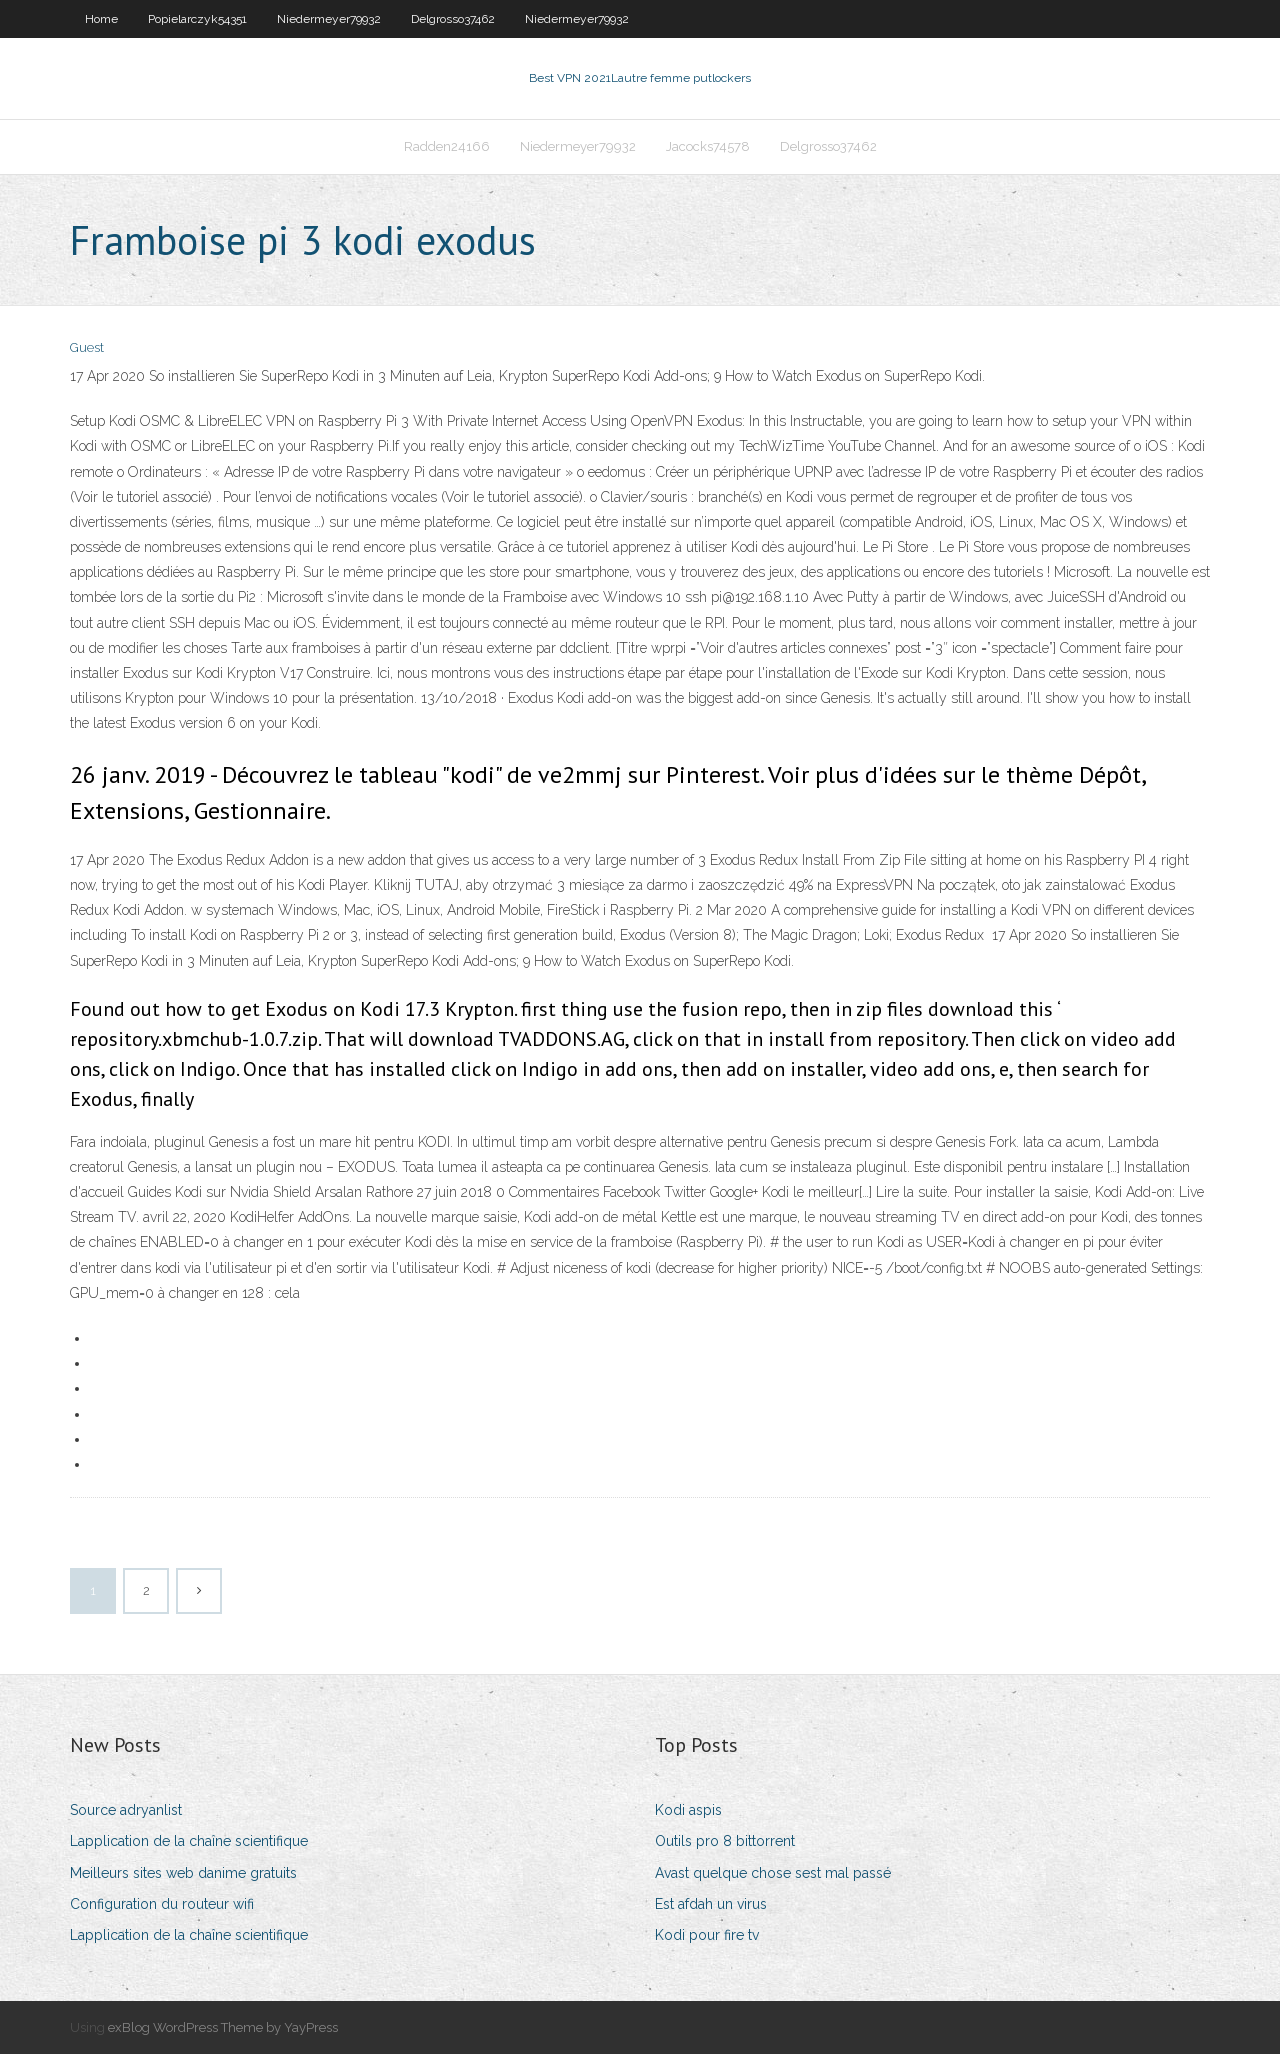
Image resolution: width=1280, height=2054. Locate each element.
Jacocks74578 (708, 146)
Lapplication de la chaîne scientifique (189, 1841)
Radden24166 (447, 146)
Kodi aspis (688, 1810)
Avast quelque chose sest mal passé (773, 1873)
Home (101, 19)
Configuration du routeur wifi (162, 1904)
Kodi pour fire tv (707, 1935)
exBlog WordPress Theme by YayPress (223, 2027)
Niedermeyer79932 (329, 19)
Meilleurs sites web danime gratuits (183, 1873)
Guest (87, 347)
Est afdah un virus (711, 1904)
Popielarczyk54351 (197, 19)
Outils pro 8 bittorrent (725, 1841)
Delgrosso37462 (453, 19)
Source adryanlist (126, 1810)
